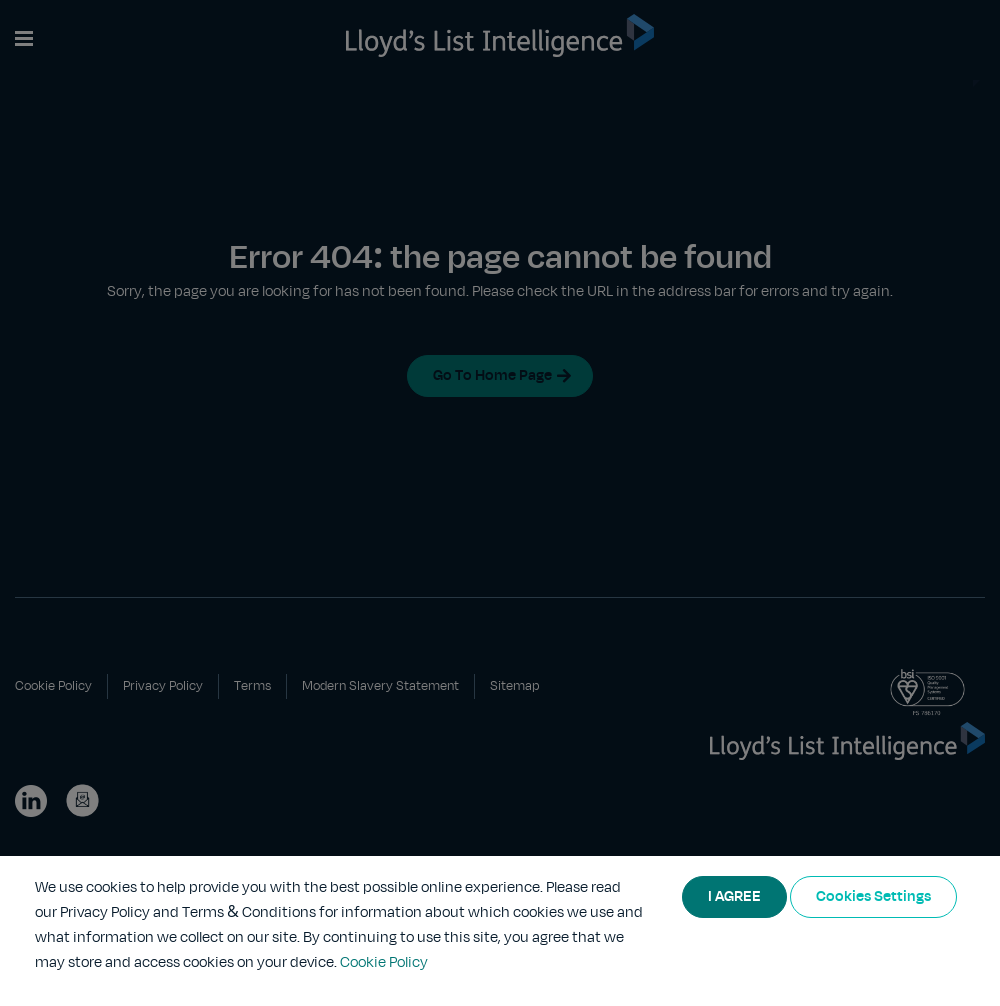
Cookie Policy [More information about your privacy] (384, 963)
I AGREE (734, 897)
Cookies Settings (873, 897)
